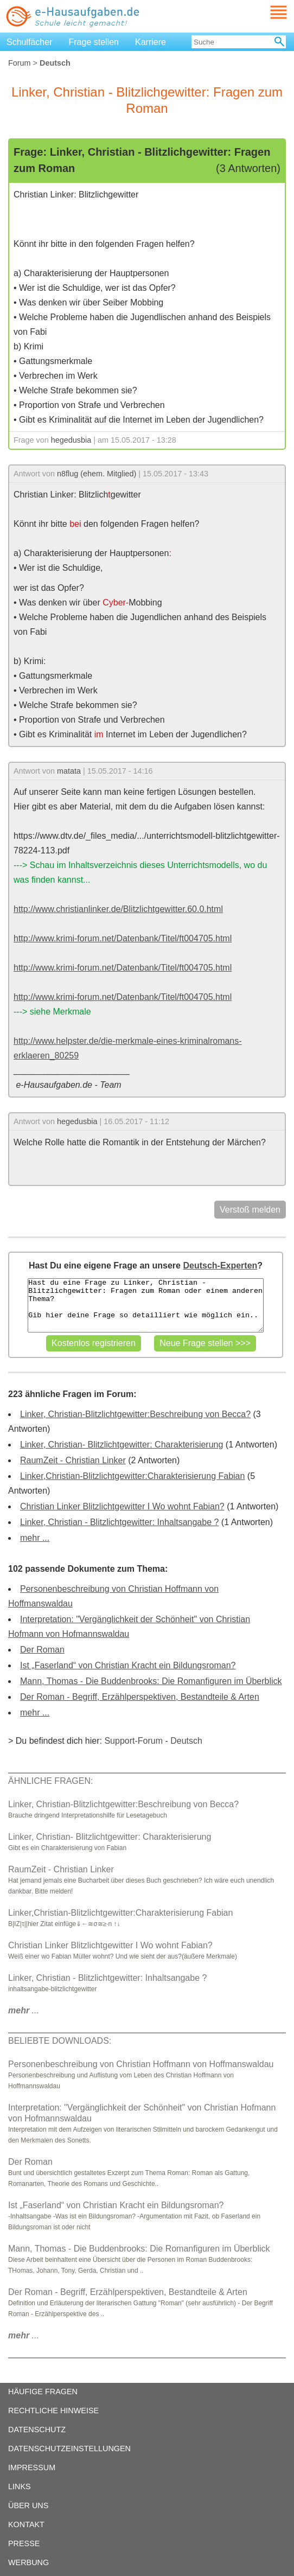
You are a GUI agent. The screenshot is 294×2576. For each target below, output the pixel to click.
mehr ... (34, 1537)
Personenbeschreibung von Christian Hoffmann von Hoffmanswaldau (140, 2064)
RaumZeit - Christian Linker (73, 1460)
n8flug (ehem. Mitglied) (96, 473)
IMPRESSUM (31, 2467)
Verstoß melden (250, 1209)
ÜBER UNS (28, 2505)
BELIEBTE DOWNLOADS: (59, 2040)
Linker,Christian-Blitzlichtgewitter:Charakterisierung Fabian (132, 1476)
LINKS (19, 2486)
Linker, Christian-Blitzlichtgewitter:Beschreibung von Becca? (135, 1414)
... (23, 2010)
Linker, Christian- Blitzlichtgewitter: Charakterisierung (121, 1444)
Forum (19, 63)
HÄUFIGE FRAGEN (43, 2391)
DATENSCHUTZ (37, 2429)
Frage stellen (94, 42)
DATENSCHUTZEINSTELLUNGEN (69, 2448)
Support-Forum (133, 1740)
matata (69, 771)
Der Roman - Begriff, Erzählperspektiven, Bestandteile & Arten (139, 1696)
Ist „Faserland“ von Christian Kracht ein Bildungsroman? (128, 1665)
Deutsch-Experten (220, 1265)
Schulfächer (30, 42)
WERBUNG (28, 2562)
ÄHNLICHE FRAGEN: (50, 1781)
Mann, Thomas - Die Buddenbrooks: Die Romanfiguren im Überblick (151, 1681)
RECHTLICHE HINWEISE (53, 2410)
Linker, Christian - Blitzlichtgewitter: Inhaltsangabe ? (119, 1522)
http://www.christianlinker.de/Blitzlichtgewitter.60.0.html (118, 909)
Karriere (150, 42)
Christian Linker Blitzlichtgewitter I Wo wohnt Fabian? (122, 1506)
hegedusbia (71, 440)
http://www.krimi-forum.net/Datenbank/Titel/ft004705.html (123, 938)
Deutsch (186, 1740)
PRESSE (24, 2543)
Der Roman (42, 1649)
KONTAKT (26, 2524)
